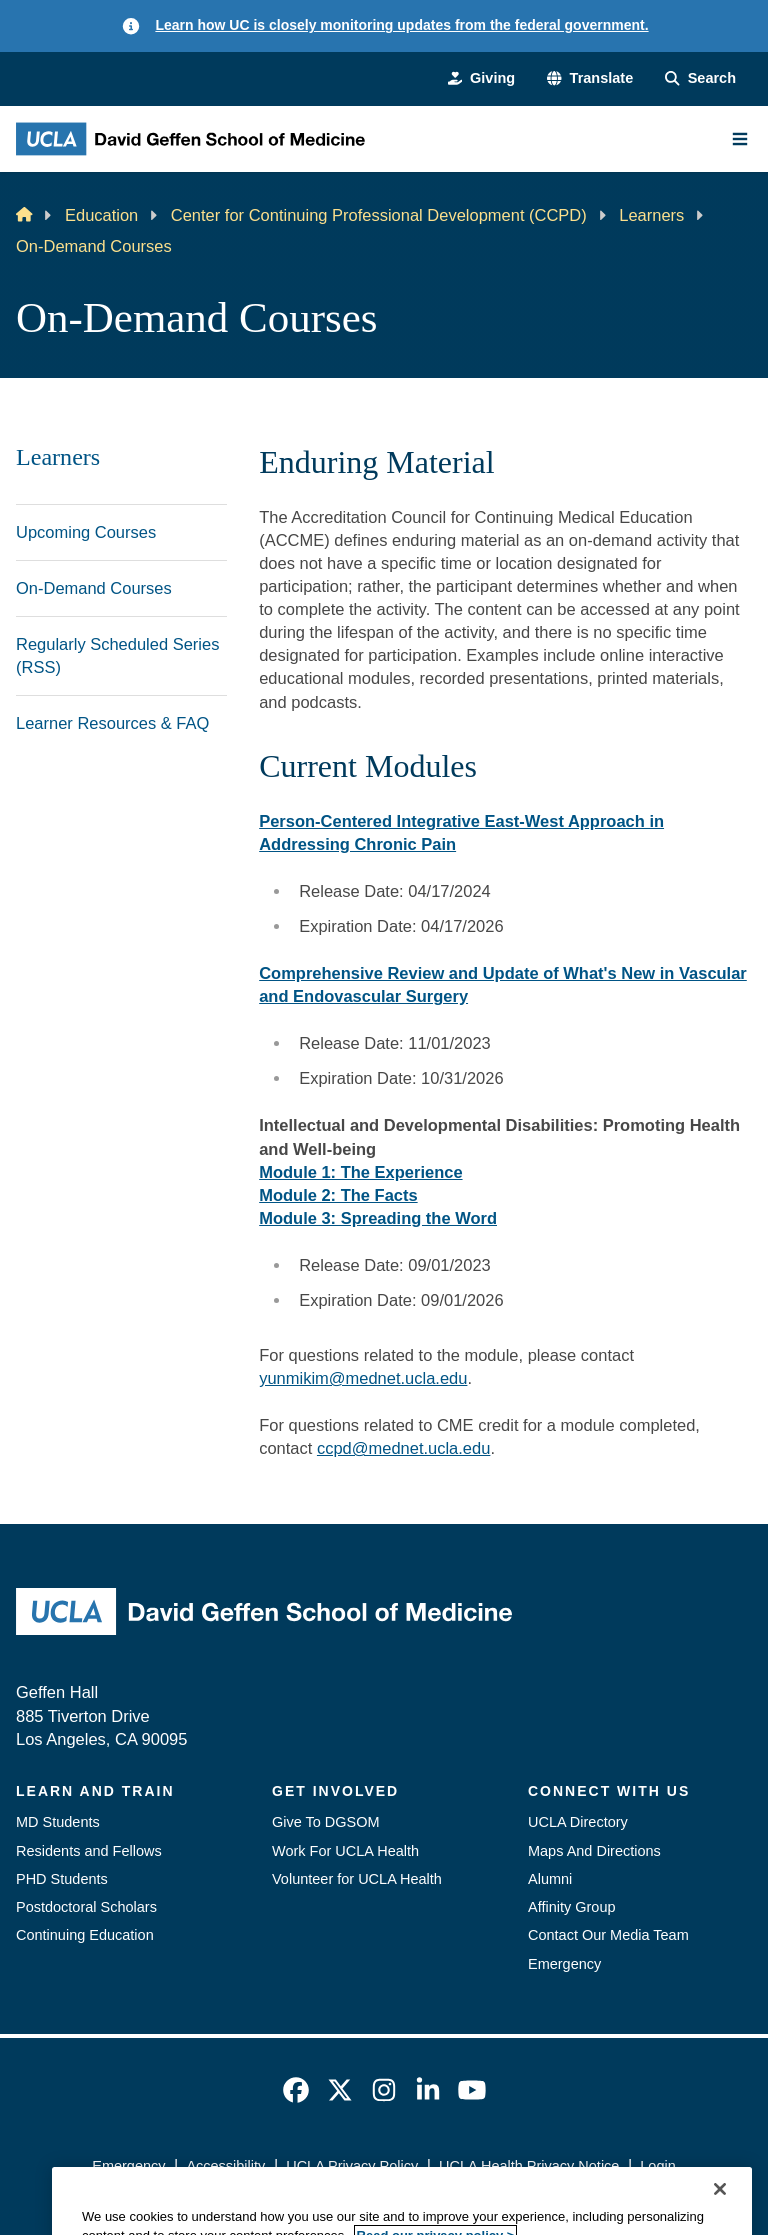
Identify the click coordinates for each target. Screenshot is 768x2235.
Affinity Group (572, 1907)
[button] (590, 78)
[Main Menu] (740, 139)
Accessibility (225, 2166)
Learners (651, 215)
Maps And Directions (594, 1851)
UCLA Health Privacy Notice (529, 2166)
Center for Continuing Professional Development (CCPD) (379, 215)
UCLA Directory (578, 1822)
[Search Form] (700, 78)
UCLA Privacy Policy (352, 2166)
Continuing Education (85, 1935)
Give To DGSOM (326, 1822)
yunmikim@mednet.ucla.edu (363, 1378)
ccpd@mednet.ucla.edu (403, 1448)
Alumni (550, 1879)
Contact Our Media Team (608, 1935)
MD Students (58, 1822)
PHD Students (62, 1879)
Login (657, 2166)
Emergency (564, 1964)
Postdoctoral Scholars (86, 1907)
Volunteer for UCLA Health (357, 1879)
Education (101, 215)
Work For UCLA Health (345, 1851)
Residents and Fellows (89, 1851)
